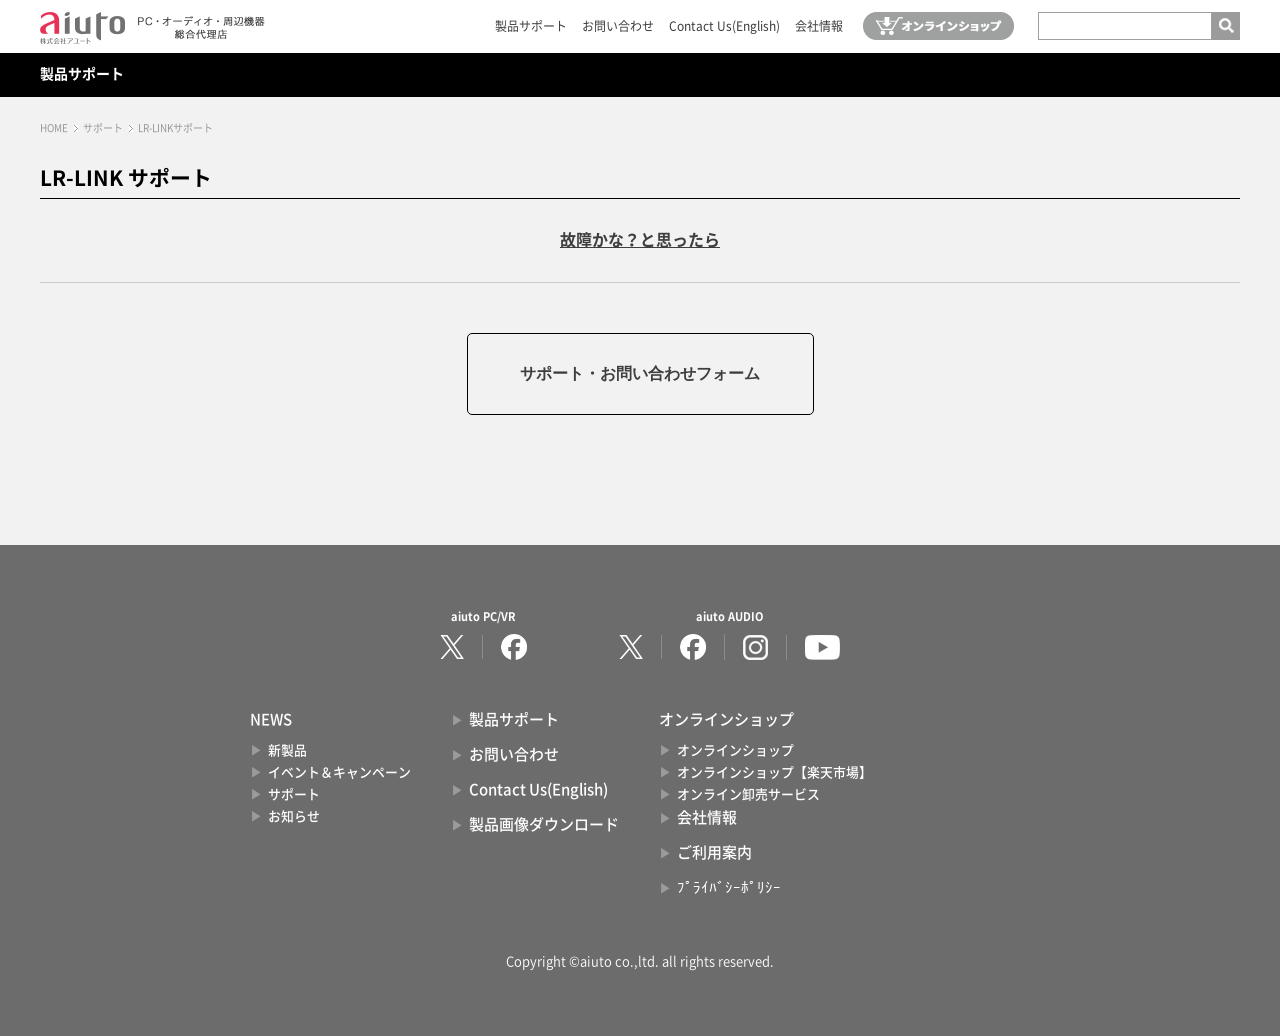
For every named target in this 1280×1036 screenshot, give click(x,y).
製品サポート (531, 26)
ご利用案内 (714, 852)
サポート (103, 128)
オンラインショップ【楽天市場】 (774, 772)
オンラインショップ (735, 750)
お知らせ (294, 816)
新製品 (287, 750)
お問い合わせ (618, 26)
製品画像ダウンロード (544, 824)
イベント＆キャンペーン (339, 772)
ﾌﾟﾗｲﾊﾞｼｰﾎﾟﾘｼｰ (729, 887)
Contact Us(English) (724, 26)
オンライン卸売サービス (748, 794)
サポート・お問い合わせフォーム (640, 373)
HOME (54, 128)
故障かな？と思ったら (640, 240)
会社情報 (819, 26)
